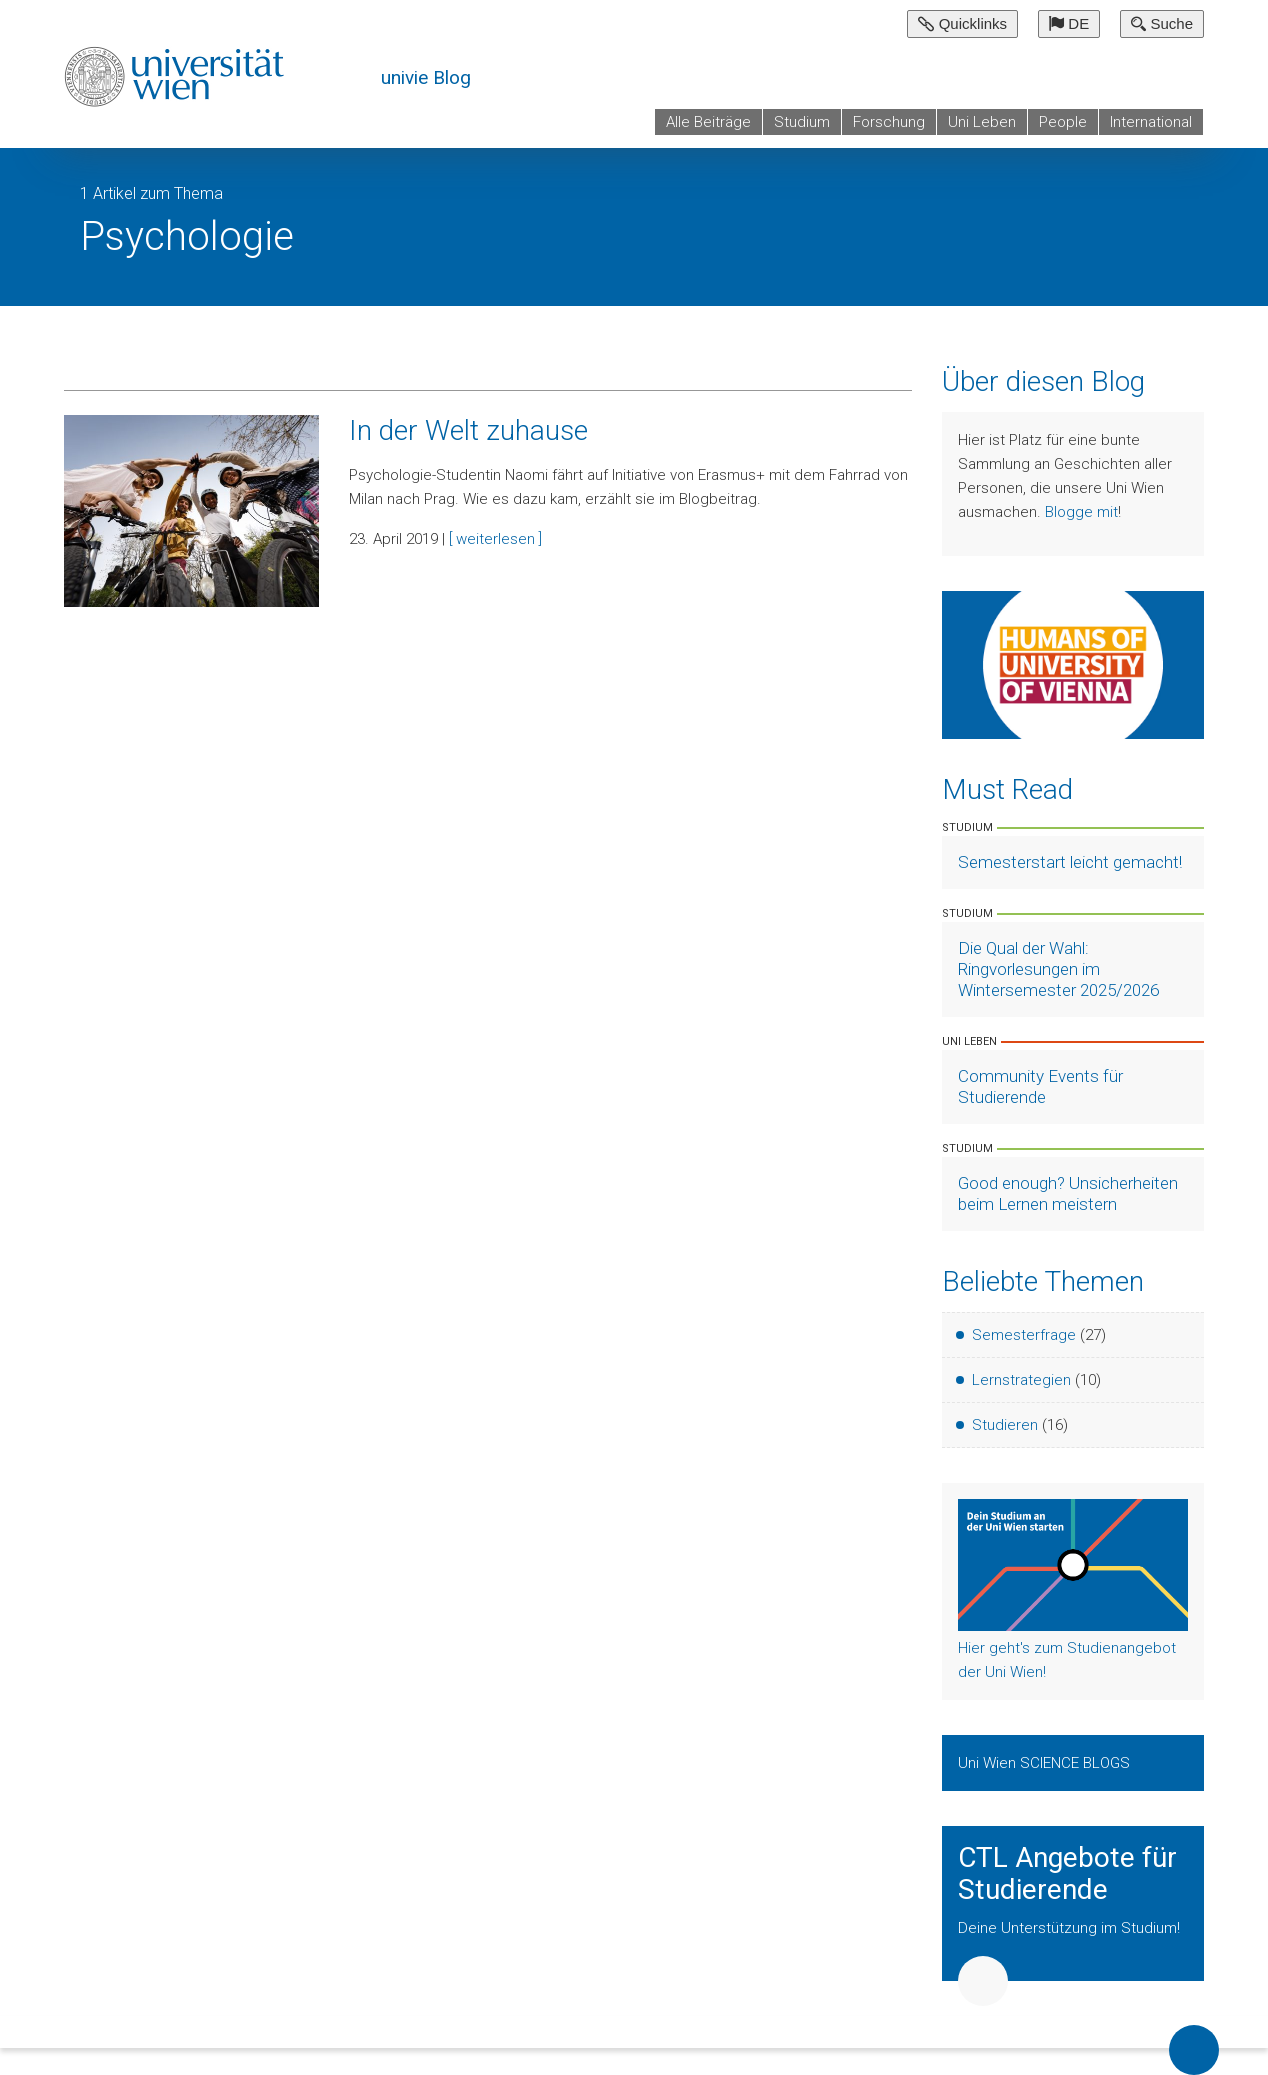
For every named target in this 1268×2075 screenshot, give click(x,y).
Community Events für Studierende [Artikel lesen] (1040, 1086)
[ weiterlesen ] (495, 539)
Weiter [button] (983, 1981)
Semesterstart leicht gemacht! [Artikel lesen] (1070, 862)
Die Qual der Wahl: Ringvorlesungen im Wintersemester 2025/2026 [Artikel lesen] (1058, 969)
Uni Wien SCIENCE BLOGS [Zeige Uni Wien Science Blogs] (1046, 1763)
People (1063, 122)
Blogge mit (1081, 512)
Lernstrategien (1021, 1380)
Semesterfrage (1024, 1335)
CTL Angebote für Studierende (1067, 1874)
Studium (802, 122)
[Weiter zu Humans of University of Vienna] (1073, 664)
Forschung (889, 122)
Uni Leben (982, 122)
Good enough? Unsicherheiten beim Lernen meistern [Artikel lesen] (1068, 1193)
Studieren (1005, 1425)
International (1151, 122)
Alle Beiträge (708, 122)
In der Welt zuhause (468, 430)
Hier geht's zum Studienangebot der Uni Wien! (1067, 1660)
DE (1069, 23)
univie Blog (426, 77)
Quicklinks (962, 23)
